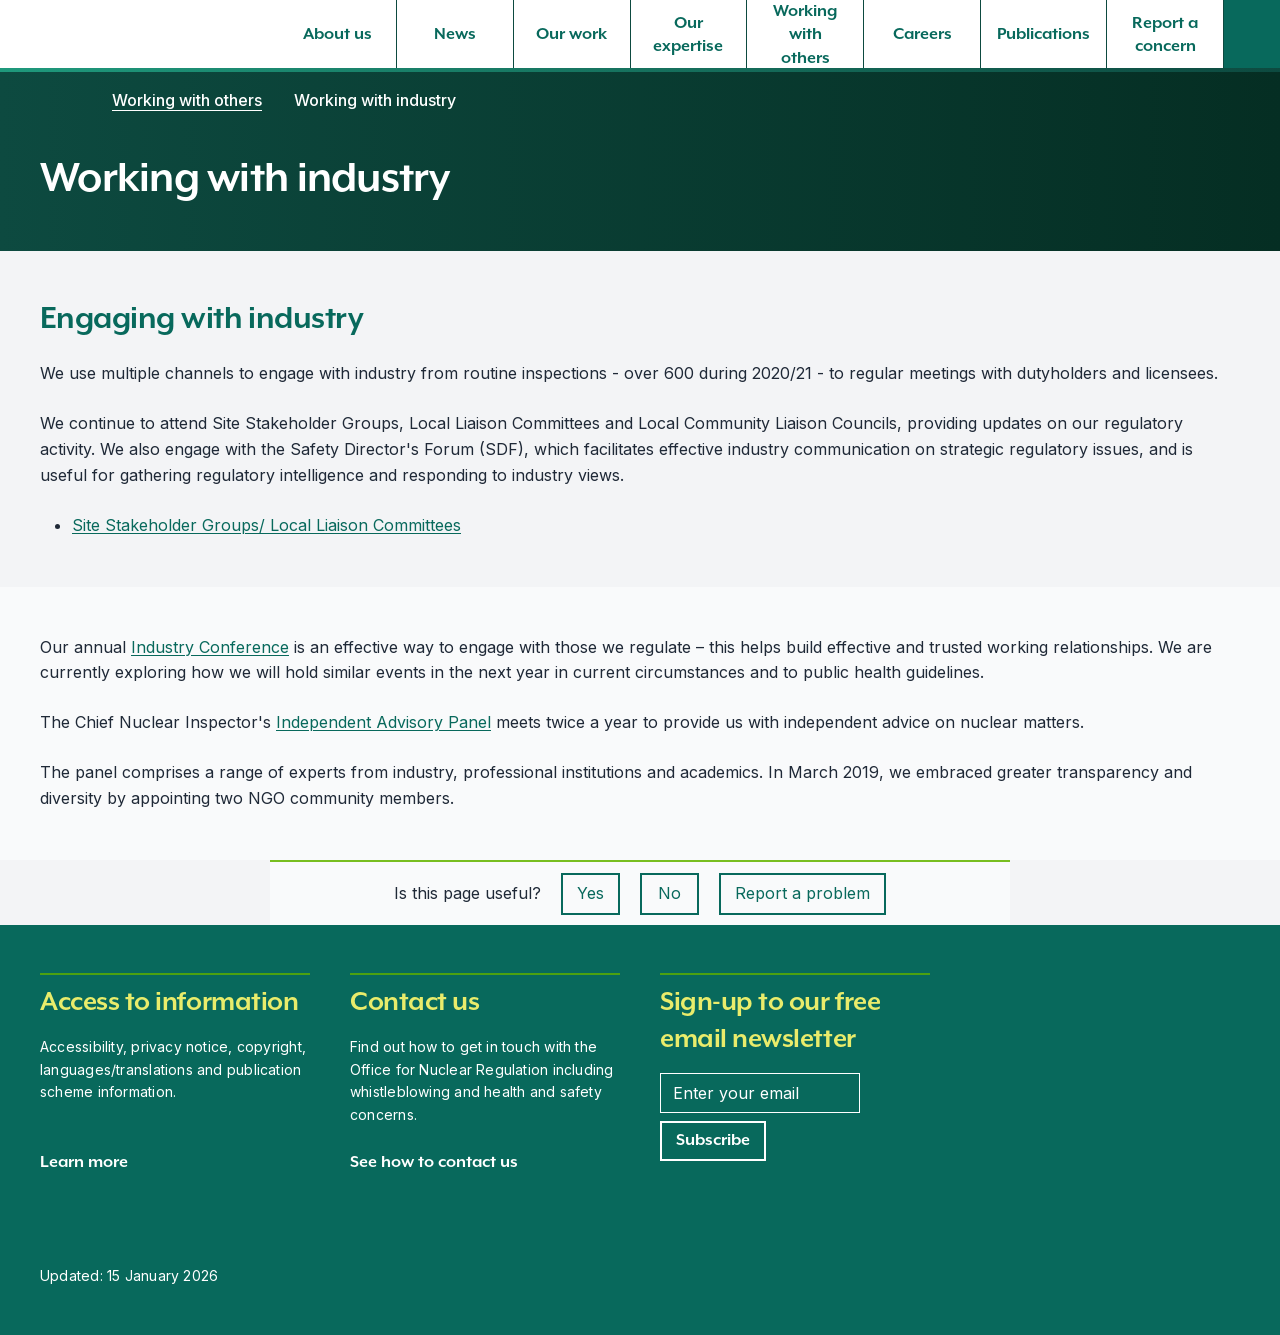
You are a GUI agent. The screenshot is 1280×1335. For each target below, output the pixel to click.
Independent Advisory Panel (383, 722)
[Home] (60, 100)
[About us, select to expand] (338, 34)
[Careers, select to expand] (922, 34)
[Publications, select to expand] (1043, 34)
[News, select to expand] (455, 34)
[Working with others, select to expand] (805, 34)
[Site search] (1252, 34)
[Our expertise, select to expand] (689, 34)
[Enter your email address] (760, 1093)
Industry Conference (210, 647)
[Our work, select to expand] (572, 34)
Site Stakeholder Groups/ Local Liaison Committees (266, 525)
